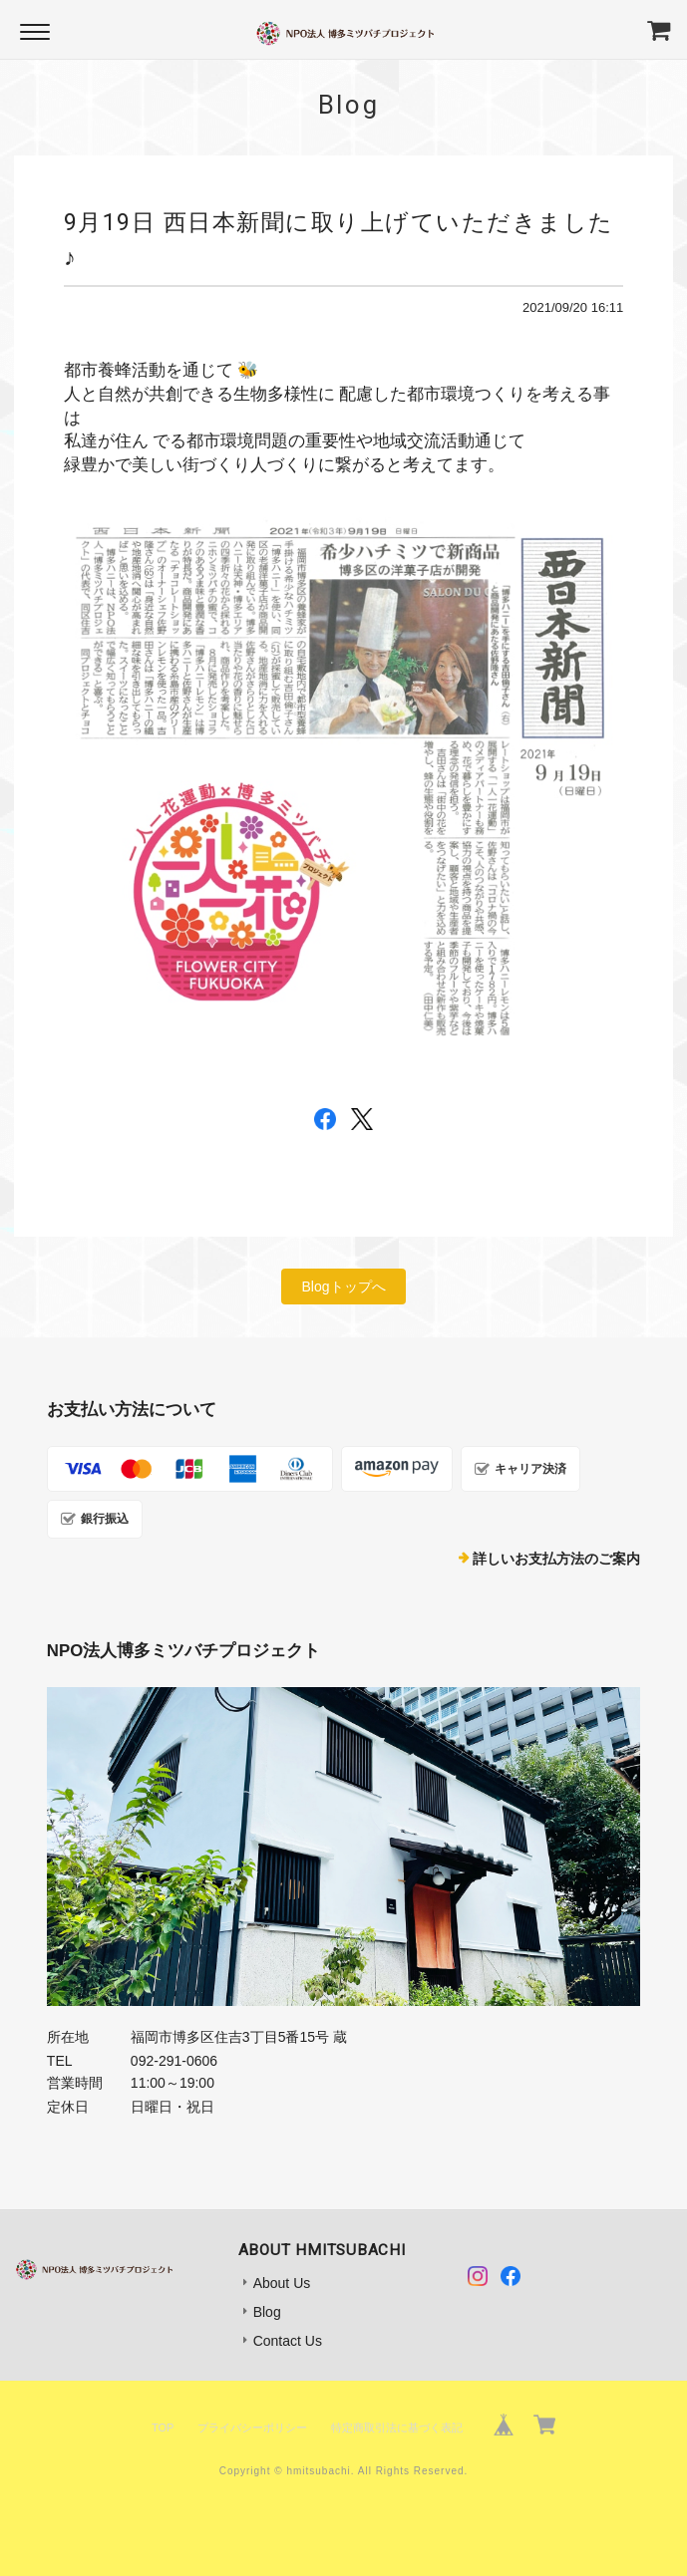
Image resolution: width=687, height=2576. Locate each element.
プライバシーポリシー (252, 2427)
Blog (267, 2312)
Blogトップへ (343, 1286)
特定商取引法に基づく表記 (397, 2427)
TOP (162, 2427)
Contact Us (287, 2341)
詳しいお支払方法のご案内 (556, 1559)
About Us (282, 2283)
